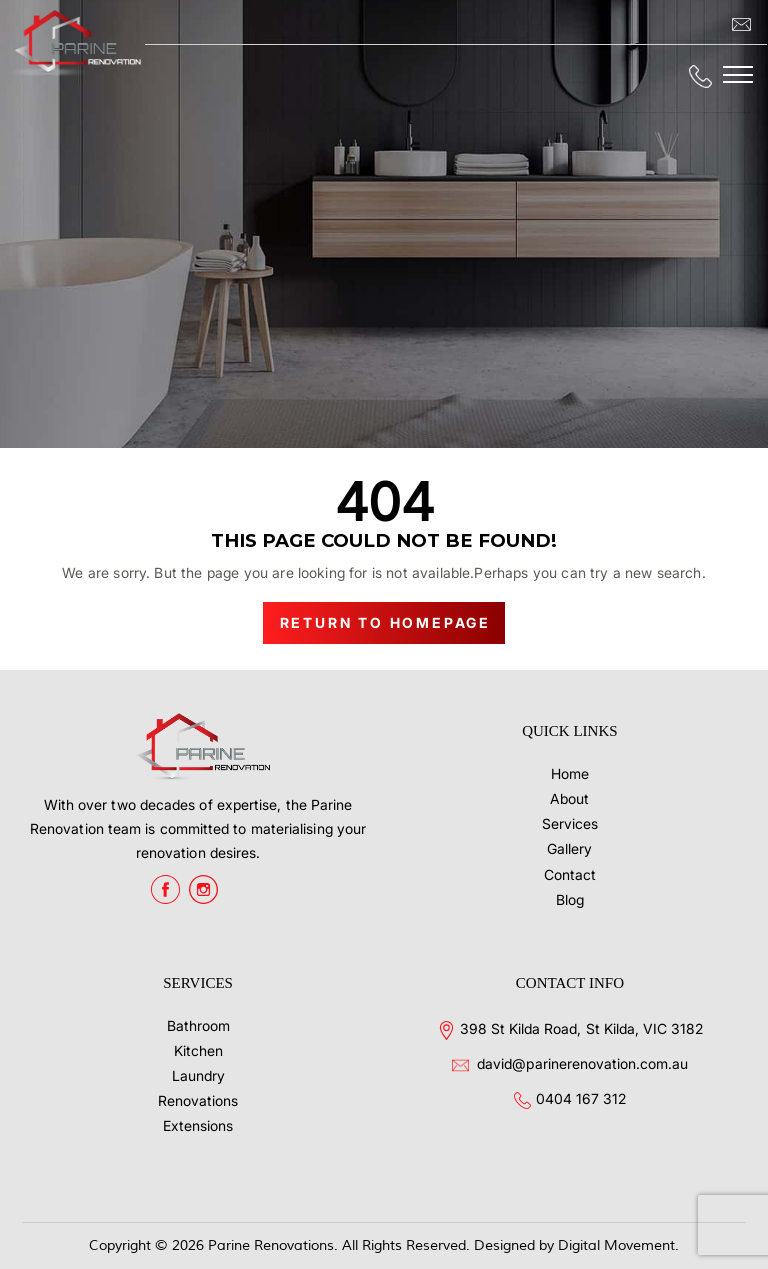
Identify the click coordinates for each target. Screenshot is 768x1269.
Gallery (569, 848)
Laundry (198, 1075)
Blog (570, 899)
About (569, 798)
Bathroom (198, 1025)
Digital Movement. (618, 1245)
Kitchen (198, 1050)
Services (570, 823)
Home (570, 773)
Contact (570, 874)
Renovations (198, 1100)
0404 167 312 (581, 1098)
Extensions (198, 1125)
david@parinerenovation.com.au (582, 1063)
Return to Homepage (385, 622)
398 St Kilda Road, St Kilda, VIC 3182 (581, 1028)
